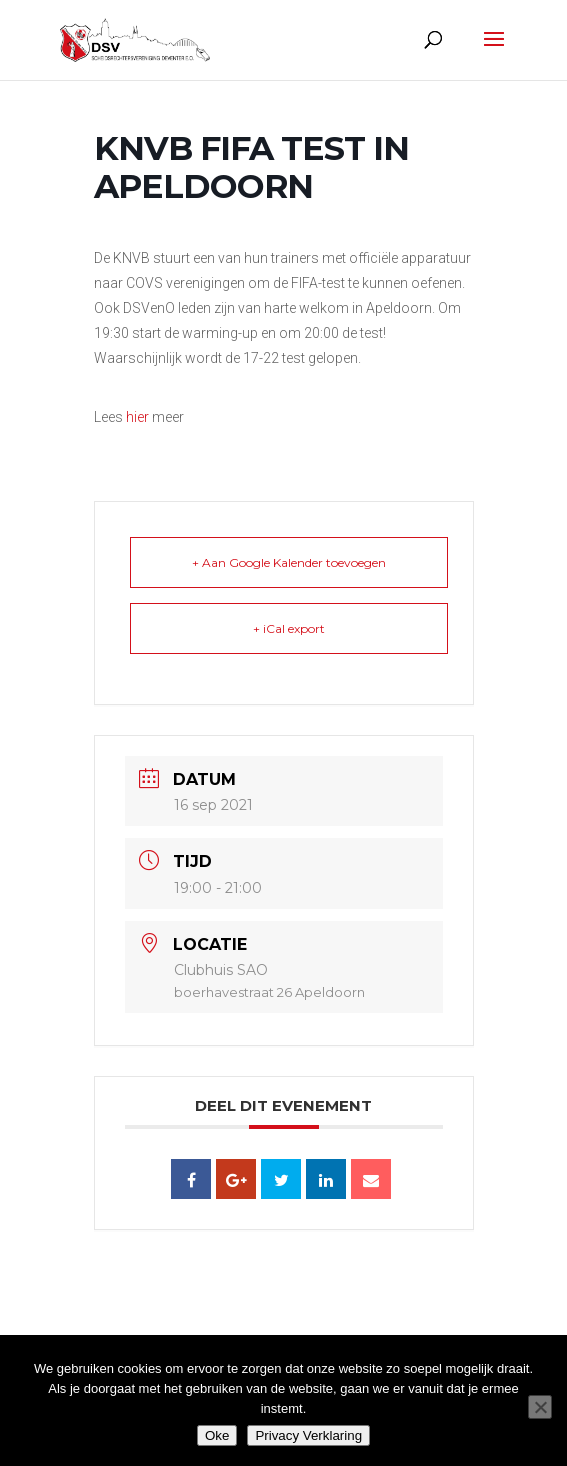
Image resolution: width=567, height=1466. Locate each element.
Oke (217, 1435)
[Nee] (540, 1407)
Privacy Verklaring (308, 1435)
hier (137, 417)
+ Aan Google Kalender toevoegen (289, 562)
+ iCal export (289, 628)
